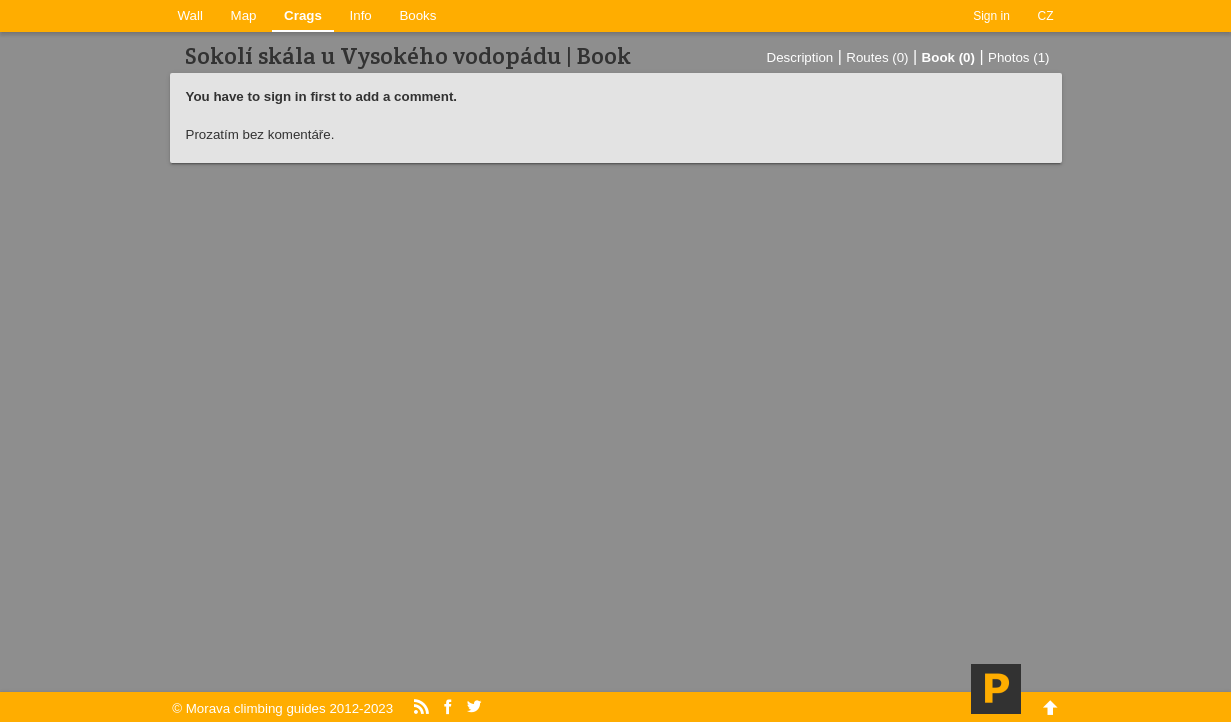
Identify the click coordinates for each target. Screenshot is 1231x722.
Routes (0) (877, 57)
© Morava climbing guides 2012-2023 (282, 708)
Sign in (991, 16)
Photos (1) (1019, 57)
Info (361, 15)
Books (417, 15)
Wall (190, 15)
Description (800, 57)
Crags (303, 15)
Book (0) (948, 57)
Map (244, 15)
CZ (1046, 16)
